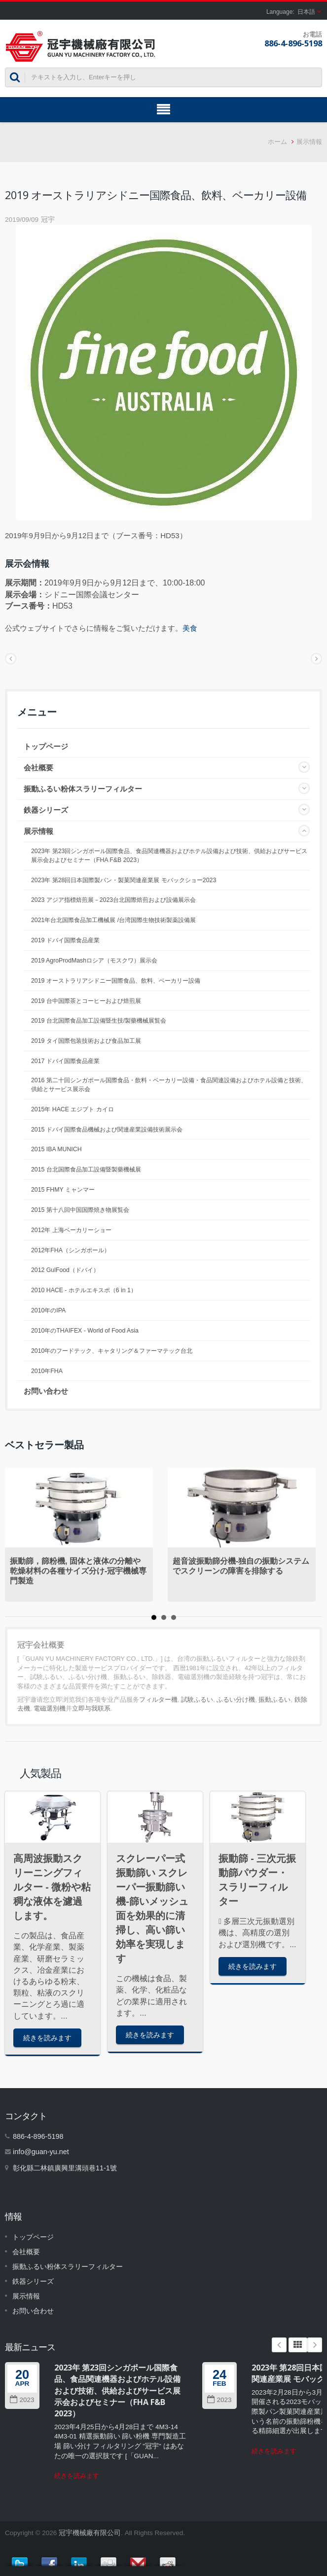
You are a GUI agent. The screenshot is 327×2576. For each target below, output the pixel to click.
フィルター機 (158, 1699)
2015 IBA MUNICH (56, 1149)
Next (314, 2344)
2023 (22, 2400)
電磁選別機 (50, 1708)
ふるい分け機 (236, 1699)
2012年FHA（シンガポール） (70, 1250)
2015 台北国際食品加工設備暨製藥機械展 (86, 1169)
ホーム (277, 141)
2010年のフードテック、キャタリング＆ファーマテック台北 (111, 1350)
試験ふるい (197, 1699)
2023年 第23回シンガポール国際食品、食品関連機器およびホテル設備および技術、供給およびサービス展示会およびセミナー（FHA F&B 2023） (169, 855)
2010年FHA (47, 1371)
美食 (189, 628)
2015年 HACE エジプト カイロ (72, 1109)
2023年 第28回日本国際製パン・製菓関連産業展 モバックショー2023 (123, 880)
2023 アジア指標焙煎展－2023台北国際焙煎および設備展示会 (113, 899)
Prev (279, 2344)
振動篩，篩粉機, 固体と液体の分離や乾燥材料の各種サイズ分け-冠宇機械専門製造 (78, 1571)
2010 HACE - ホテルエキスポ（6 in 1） (84, 1290)
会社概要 (38, 767)
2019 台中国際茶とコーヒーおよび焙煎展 (86, 1000)
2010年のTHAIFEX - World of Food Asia (85, 1330)
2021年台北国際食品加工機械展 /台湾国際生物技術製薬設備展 (113, 920)
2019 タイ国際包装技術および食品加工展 (86, 1040)
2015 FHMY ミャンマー (63, 1189)
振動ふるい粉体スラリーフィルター (83, 789)
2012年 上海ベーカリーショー (71, 1230)
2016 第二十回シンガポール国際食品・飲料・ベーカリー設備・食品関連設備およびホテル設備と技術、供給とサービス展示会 (169, 1085)
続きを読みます (47, 2037)
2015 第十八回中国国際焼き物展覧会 (80, 1209)
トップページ (46, 746)
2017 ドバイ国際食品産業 (65, 1061)
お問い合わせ (46, 1391)
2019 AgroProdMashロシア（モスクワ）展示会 (94, 960)
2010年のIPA (48, 1310)
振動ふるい (274, 1699)
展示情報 (309, 141)
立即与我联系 (91, 1708)
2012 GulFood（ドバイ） (65, 1270)
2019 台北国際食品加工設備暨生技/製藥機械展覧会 (98, 1020)
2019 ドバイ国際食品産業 (65, 940)
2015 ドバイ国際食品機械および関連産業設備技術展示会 (106, 1129)
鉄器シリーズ (46, 810)
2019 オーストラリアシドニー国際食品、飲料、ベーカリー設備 (115, 980)
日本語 (306, 11)
